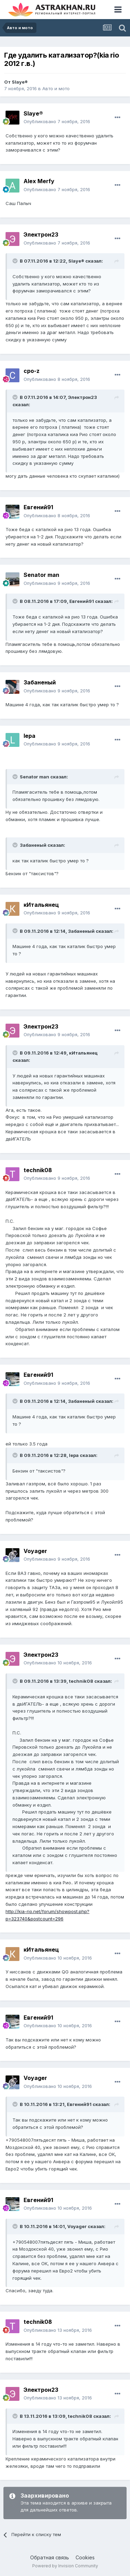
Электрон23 (41, 234)
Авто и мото (56, 88)
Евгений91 (38, 507)
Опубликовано (57, 121)
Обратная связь (49, 2557)
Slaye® (20, 82)
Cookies (85, 2557)
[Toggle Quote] (15, 261)
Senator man (41, 574)
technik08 (38, 1170)
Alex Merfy (39, 181)
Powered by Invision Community (65, 2565)
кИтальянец (41, 904)
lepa (29, 735)
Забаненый (40, 682)
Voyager (35, 1550)
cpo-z (32, 370)
